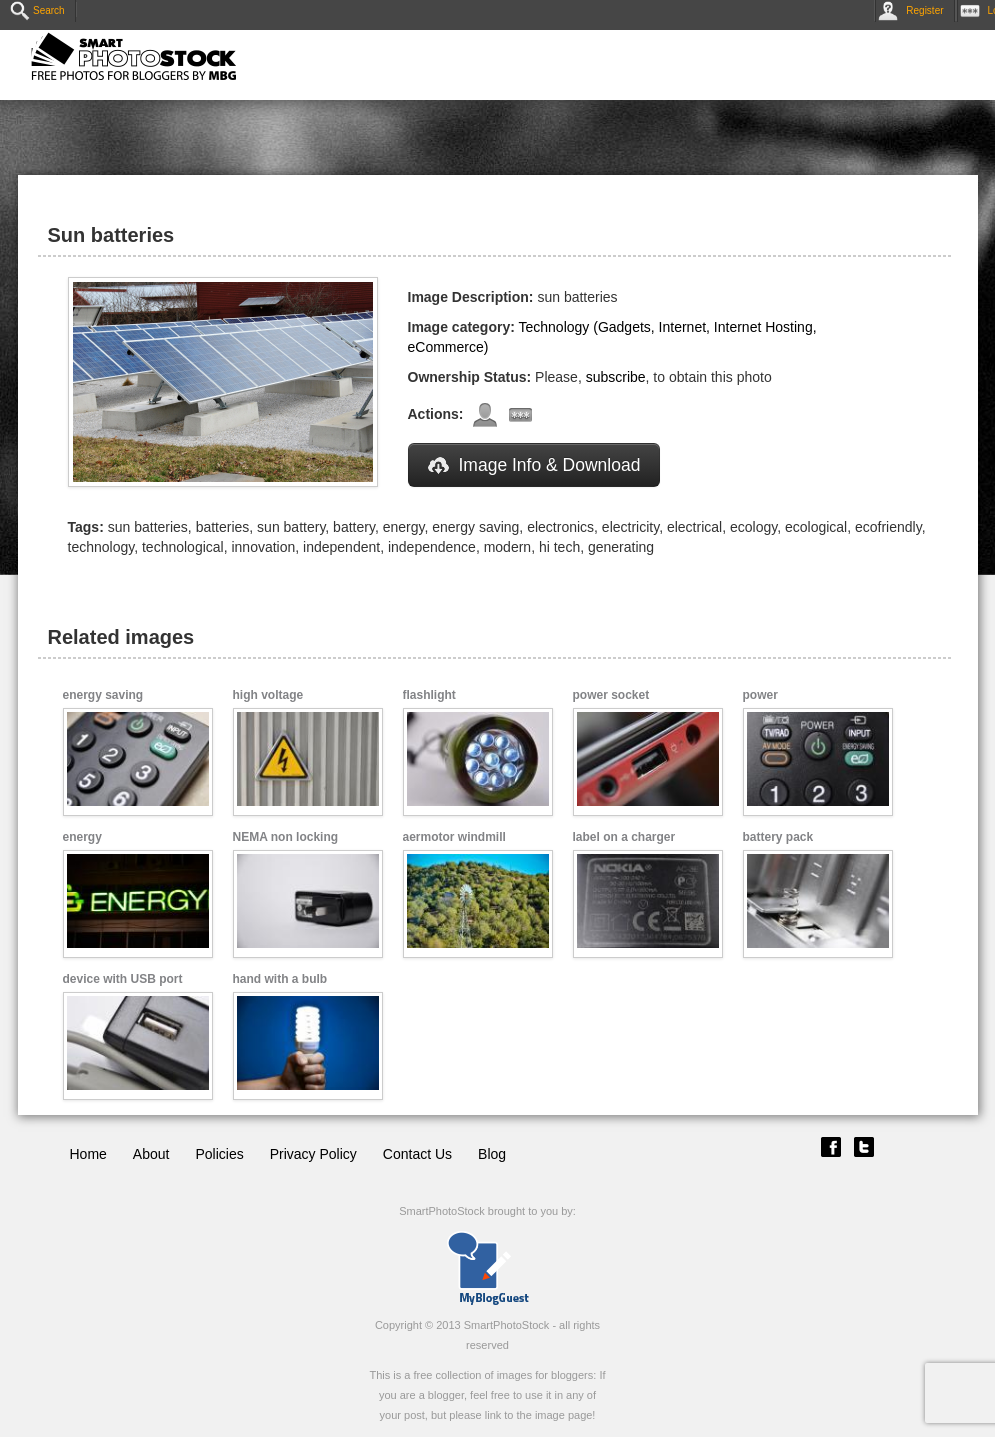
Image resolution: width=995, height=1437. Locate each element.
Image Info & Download (534, 465)
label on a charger (624, 837)
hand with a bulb (280, 979)
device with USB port (123, 979)
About (151, 1154)
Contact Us (417, 1154)
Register (914, 10)
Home (88, 1154)
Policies (219, 1154)
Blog (492, 1154)
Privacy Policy (313, 1154)
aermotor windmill (454, 837)
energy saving (103, 695)
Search (37, 10)
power (760, 695)
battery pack (778, 837)
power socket (611, 695)
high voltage (268, 695)
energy (82, 837)
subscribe (616, 377)
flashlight (429, 695)
